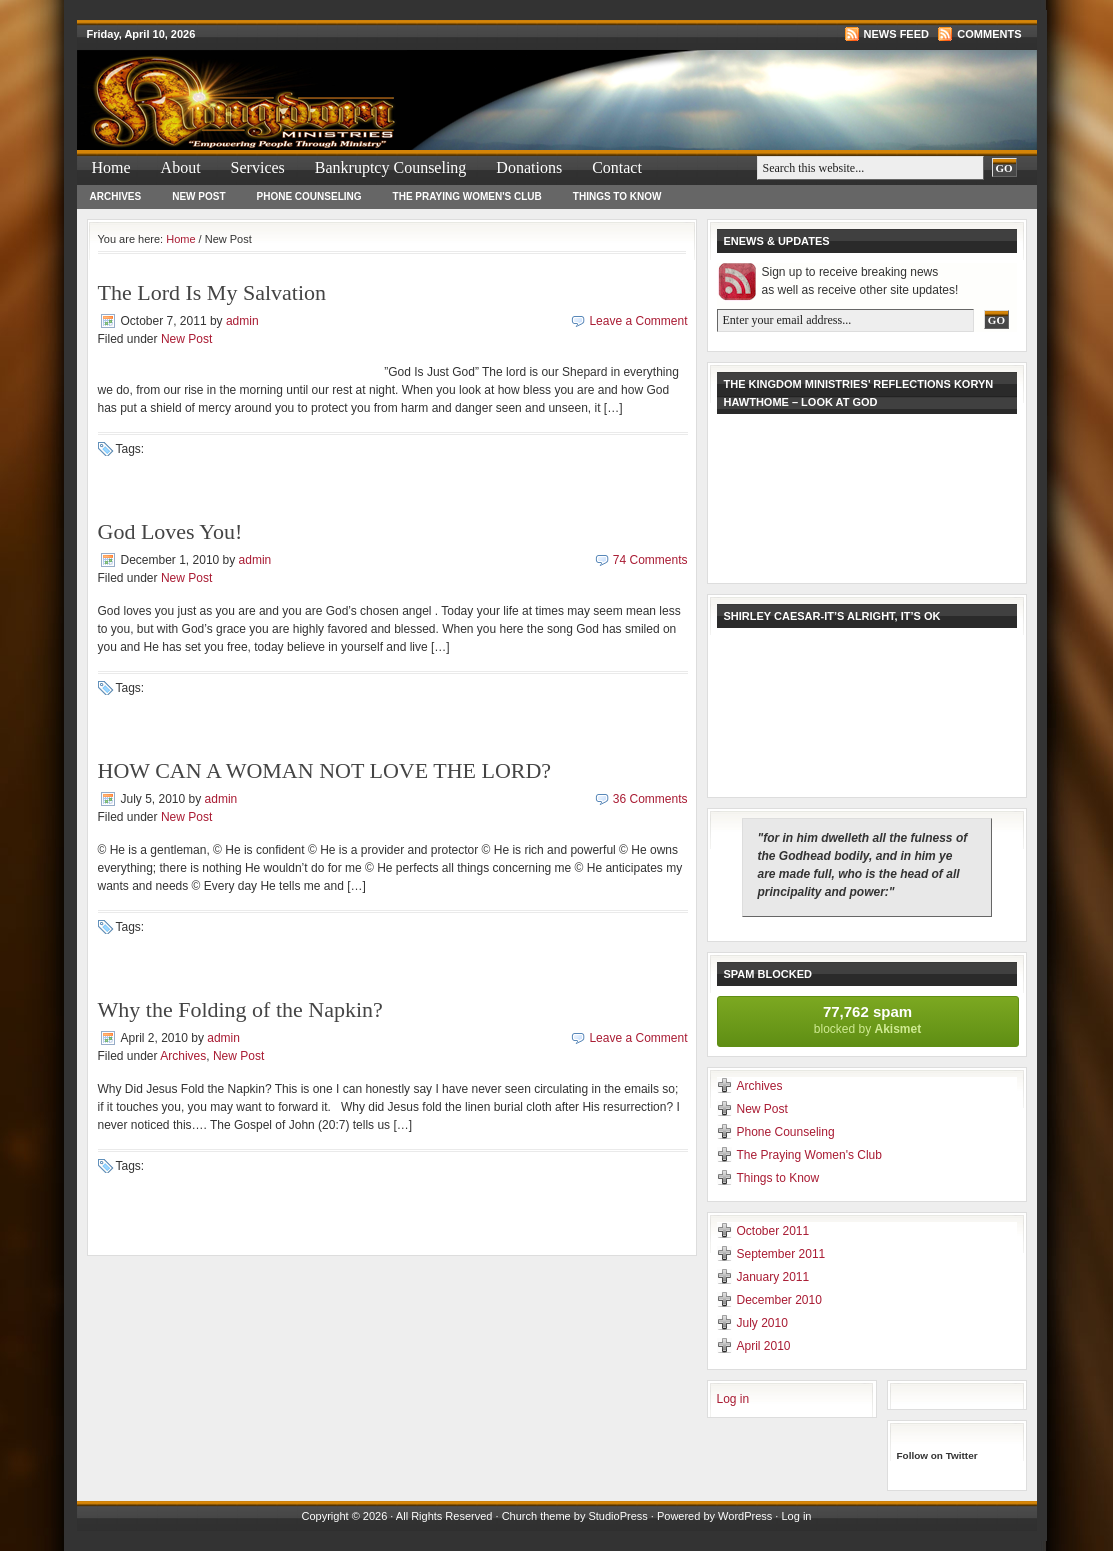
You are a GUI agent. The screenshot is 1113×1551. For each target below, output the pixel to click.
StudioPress (617, 1516)
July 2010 (762, 1323)
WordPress (745, 1516)
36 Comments (650, 799)
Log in (733, 1399)
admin (242, 321)
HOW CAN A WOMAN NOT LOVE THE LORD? (325, 770)
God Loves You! (170, 531)
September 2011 (781, 1254)
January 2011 (773, 1277)
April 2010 (764, 1346)
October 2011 (773, 1231)
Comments (989, 34)
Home (111, 167)
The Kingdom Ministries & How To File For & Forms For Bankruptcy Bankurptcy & (317, 86)
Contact (617, 167)
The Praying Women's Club (467, 196)
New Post (198, 196)
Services (258, 167)
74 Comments (650, 560)
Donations (529, 167)
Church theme (536, 1516)
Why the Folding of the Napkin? (240, 1009)
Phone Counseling (309, 196)
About (181, 167)
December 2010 (779, 1300)
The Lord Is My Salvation (212, 292)
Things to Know (617, 196)
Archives (116, 196)
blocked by (868, 1019)
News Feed (896, 34)
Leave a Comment (638, 321)
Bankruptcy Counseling (391, 167)
